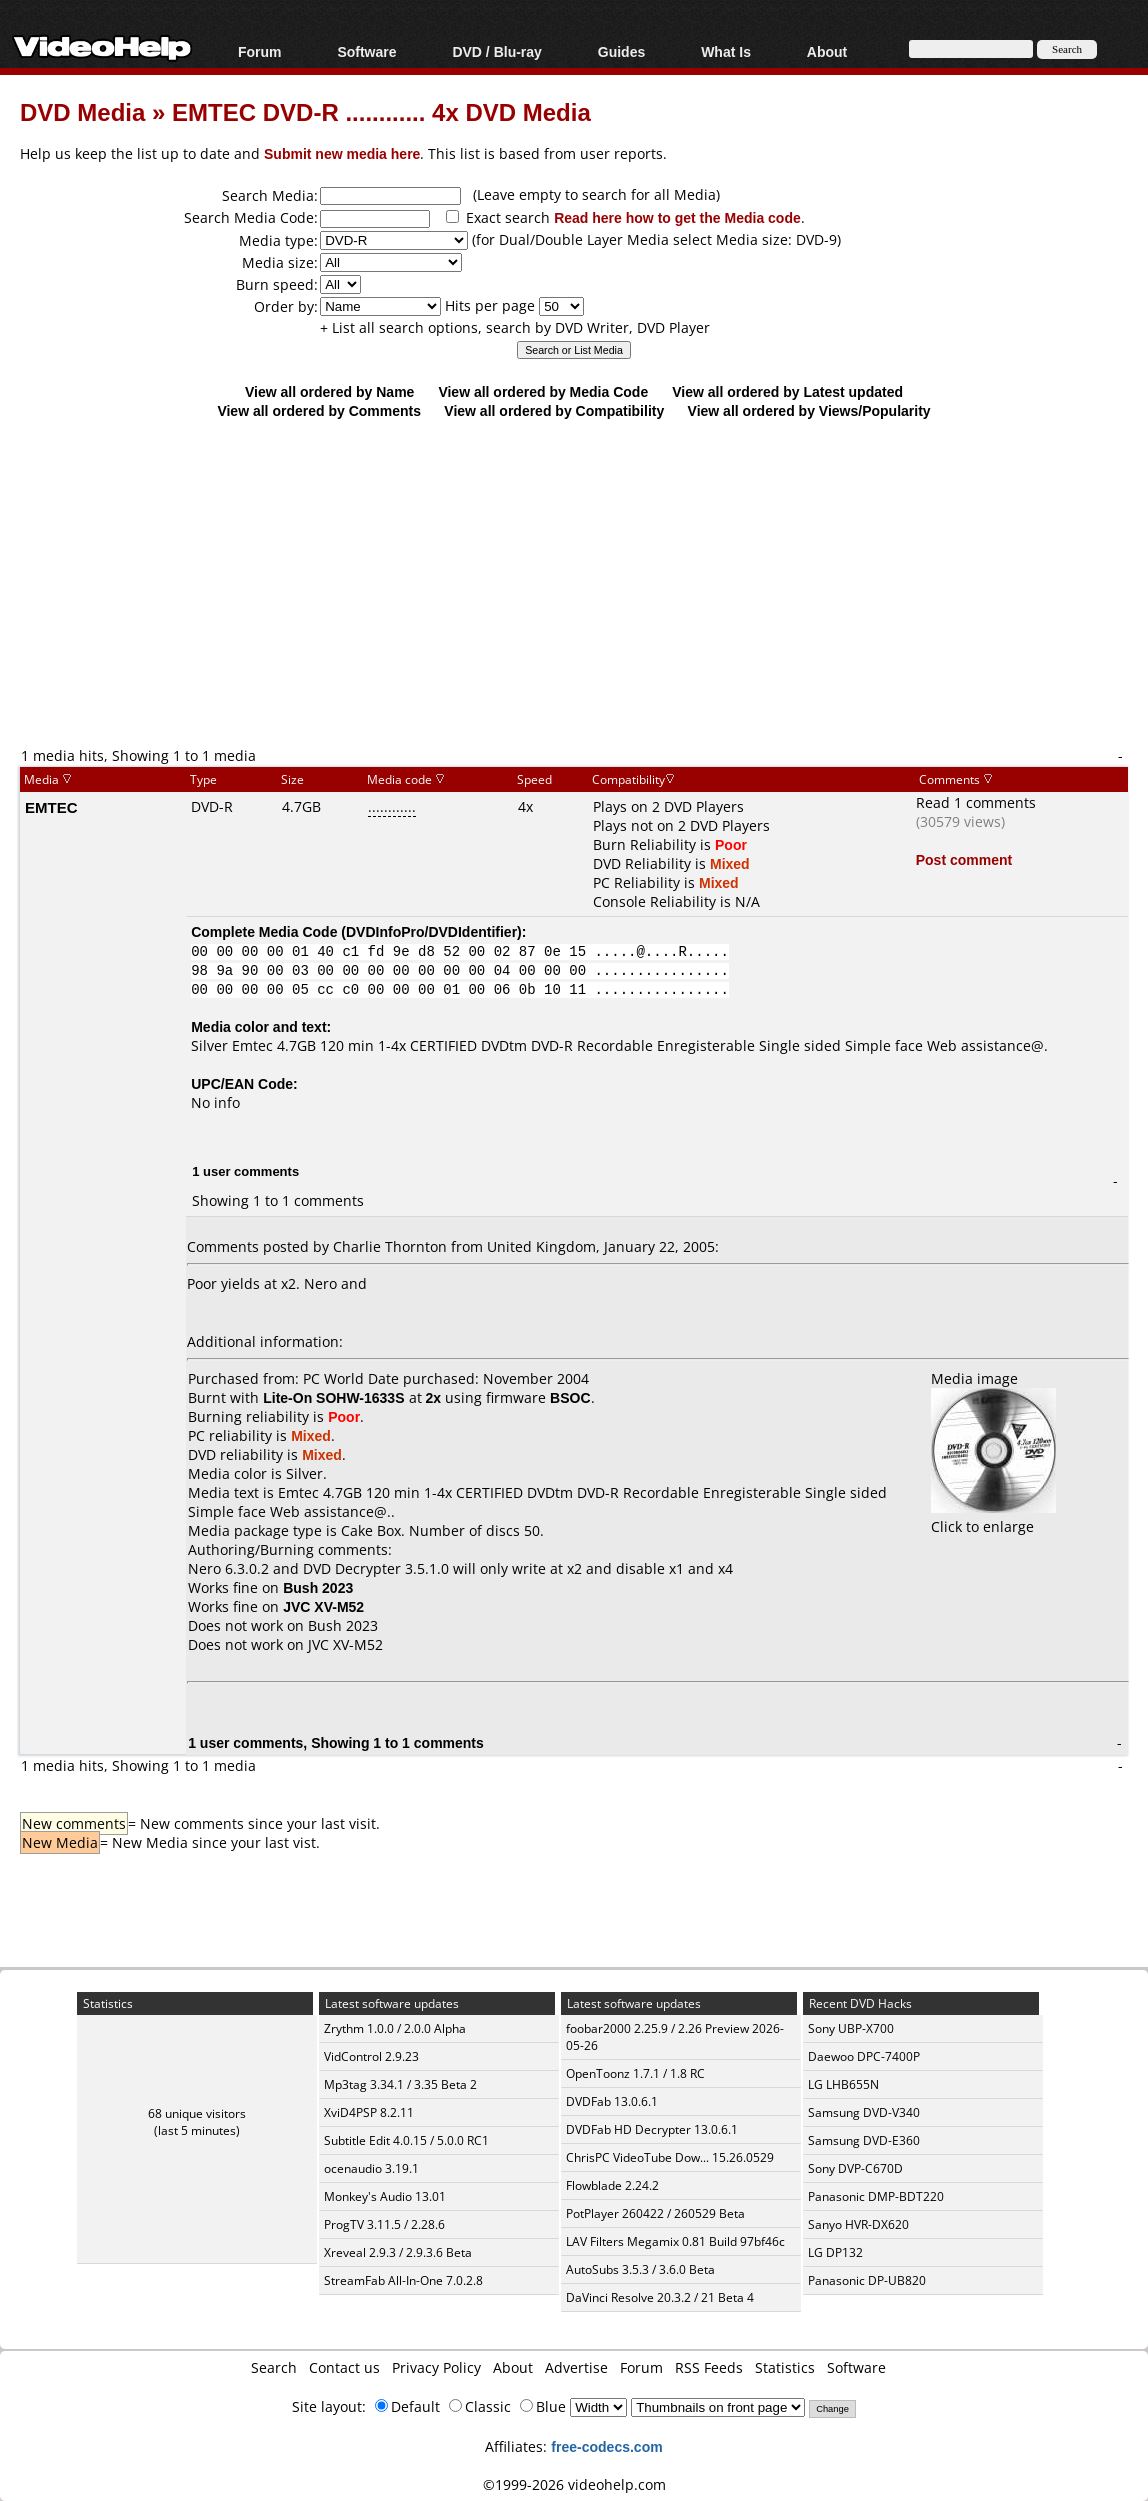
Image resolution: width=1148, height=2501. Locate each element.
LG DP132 (835, 2252)
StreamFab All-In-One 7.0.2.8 (403, 2280)
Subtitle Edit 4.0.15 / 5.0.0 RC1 (406, 2140)
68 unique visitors (197, 2113)
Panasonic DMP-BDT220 (876, 2196)
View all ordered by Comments (319, 410)
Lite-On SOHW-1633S (333, 1397)
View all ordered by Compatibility (554, 410)
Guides (621, 51)
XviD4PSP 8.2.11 (369, 2112)
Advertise (576, 2367)
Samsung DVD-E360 (864, 2140)
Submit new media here (342, 153)
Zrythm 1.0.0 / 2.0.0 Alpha (395, 2028)
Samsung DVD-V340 (864, 2112)
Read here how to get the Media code (677, 217)
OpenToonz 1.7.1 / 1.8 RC (635, 2073)
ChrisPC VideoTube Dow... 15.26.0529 (670, 2157)
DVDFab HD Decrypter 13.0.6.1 (652, 2129)
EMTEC (51, 807)
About (827, 51)
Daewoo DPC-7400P (864, 2056)
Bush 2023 (343, 1625)
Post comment (964, 859)
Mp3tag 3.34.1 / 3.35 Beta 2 (400, 2084)
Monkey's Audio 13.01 (385, 2196)
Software (366, 51)
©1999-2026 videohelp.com (574, 2484)
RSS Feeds (709, 2367)
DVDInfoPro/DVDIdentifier (431, 931)
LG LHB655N (843, 2084)
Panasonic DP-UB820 (867, 2280)
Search (274, 2367)
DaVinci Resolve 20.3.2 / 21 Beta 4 (660, 2297)
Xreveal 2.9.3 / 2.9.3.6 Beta (398, 2252)
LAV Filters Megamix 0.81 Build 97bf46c (675, 2241)
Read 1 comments (976, 802)
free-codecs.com (606, 2446)
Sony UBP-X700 (851, 2028)
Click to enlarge (993, 1517)
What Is (726, 51)
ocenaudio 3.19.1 (371, 2168)
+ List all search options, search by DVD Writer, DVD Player (515, 327)
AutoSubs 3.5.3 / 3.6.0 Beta (640, 2269)
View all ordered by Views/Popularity (809, 410)
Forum (260, 51)
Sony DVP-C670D (855, 2168)
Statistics (785, 2367)
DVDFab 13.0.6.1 (612, 2101)
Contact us (344, 2367)
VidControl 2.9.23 (371, 2056)
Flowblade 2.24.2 (612, 2185)
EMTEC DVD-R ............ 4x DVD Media (381, 111)
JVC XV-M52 (345, 1644)
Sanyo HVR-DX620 (858, 2224)
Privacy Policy (436, 2367)
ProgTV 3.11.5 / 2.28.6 (384, 2224)
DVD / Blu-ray (496, 51)
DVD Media (82, 111)
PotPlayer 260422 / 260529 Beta (655, 2213)
